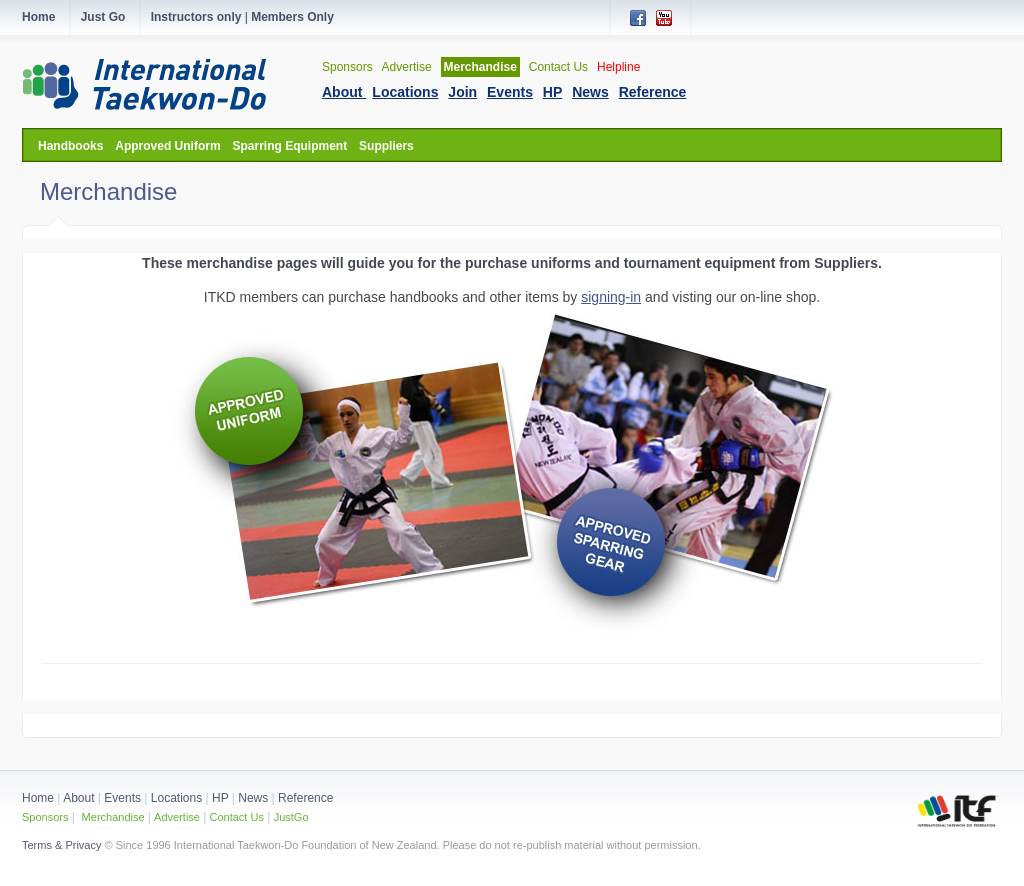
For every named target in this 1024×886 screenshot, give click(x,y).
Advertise (407, 67)
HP (220, 798)
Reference (305, 798)
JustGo (291, 817)
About (80, 798)
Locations (176, 798)
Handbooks (70, 146)
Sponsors (347, 67)
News (253, 798)
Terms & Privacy (61, 845)
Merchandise (480, 67)
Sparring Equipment (289, 146)
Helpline (618, 67)
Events (121, 798)
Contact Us (558, 67)
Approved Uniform (167, 146)
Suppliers (386, 146)
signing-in (611, 297)
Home (38, 798)
